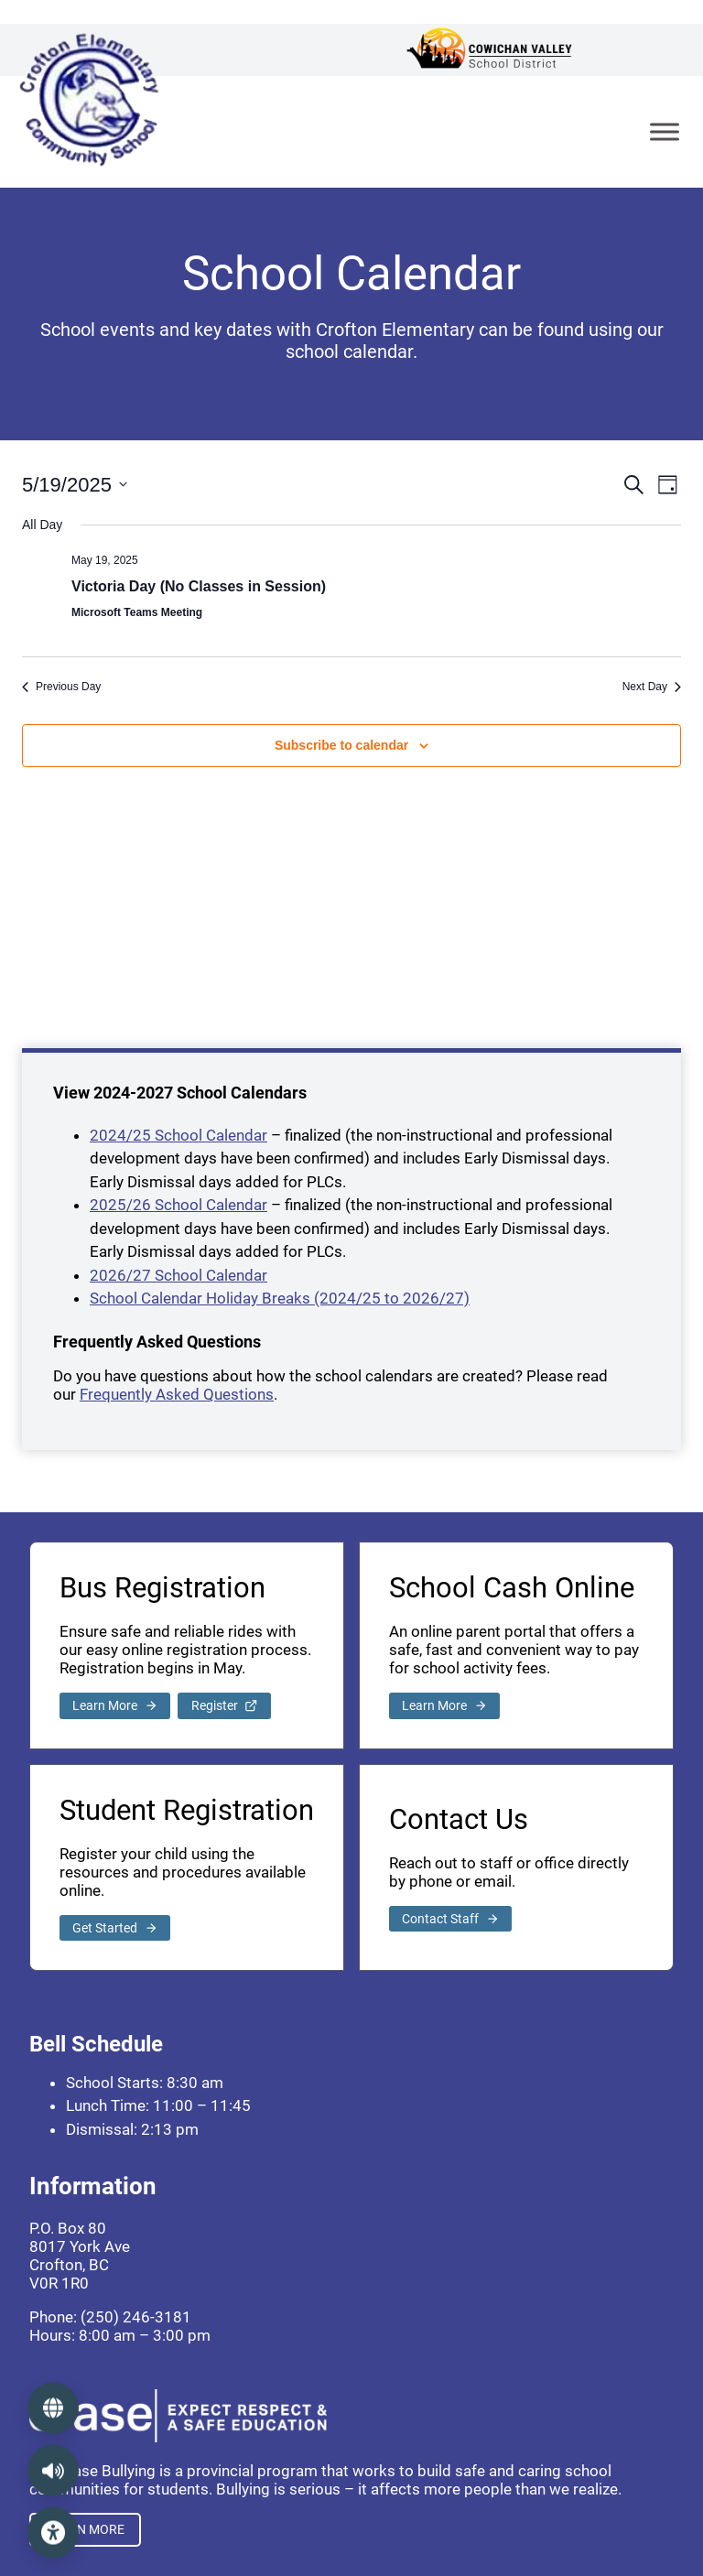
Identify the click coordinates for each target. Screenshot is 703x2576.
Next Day (651, 686)
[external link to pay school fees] (444, 1706)
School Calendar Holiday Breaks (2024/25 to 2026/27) (280, 1298)
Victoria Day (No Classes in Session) (198, 586)
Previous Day (61, 686)
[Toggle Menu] (664, 131)
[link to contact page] (450, 1919)
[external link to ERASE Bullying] (85, 2530)
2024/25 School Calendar (178, 1135)
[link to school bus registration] (114, 1706)
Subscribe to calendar (341, 745)
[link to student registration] (114, 1928)
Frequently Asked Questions (177, 1394)
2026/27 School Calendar (178, 1275)
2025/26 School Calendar (178, 1205)
